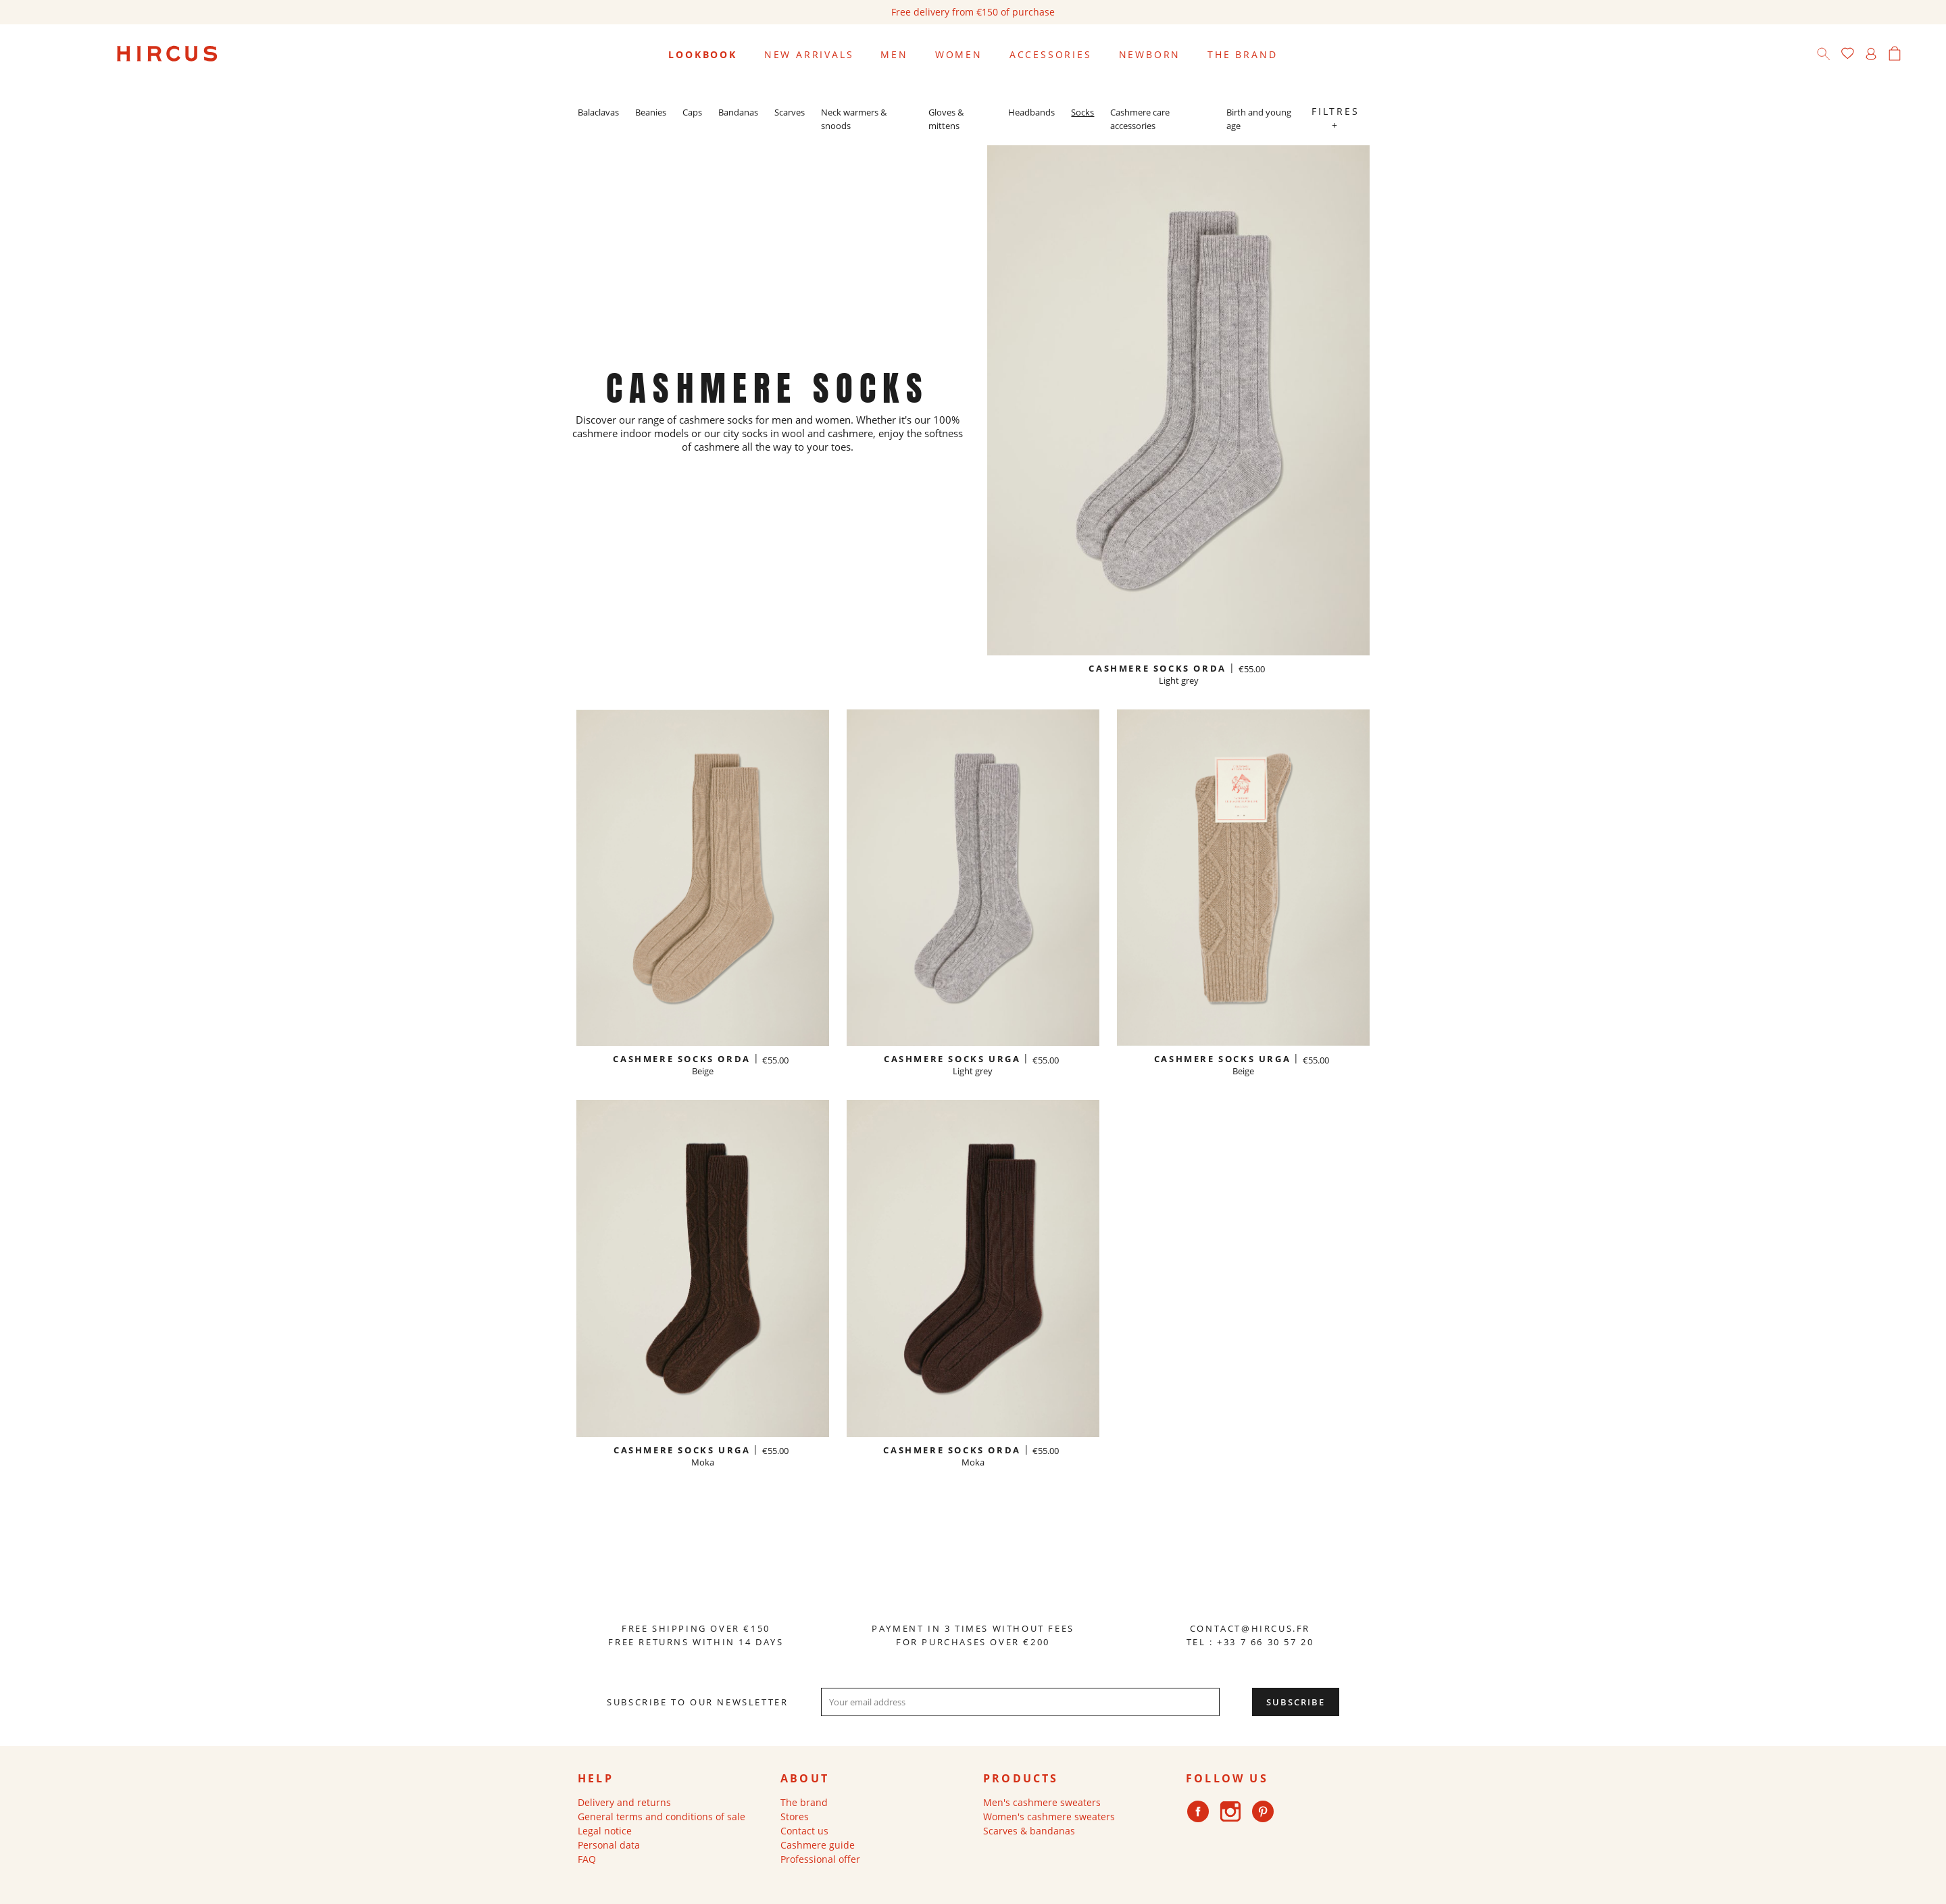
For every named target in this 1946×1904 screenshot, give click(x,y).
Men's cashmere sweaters (1042, 1802)
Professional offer (820, 1859)
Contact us (804, 1830)
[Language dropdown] (1918, 54)
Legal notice (605, 1830)
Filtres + (1335, 118)
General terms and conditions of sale (661, 1816)
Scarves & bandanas (1029, 1830)
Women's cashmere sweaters (1049, 1816)
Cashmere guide (817, 1844)
